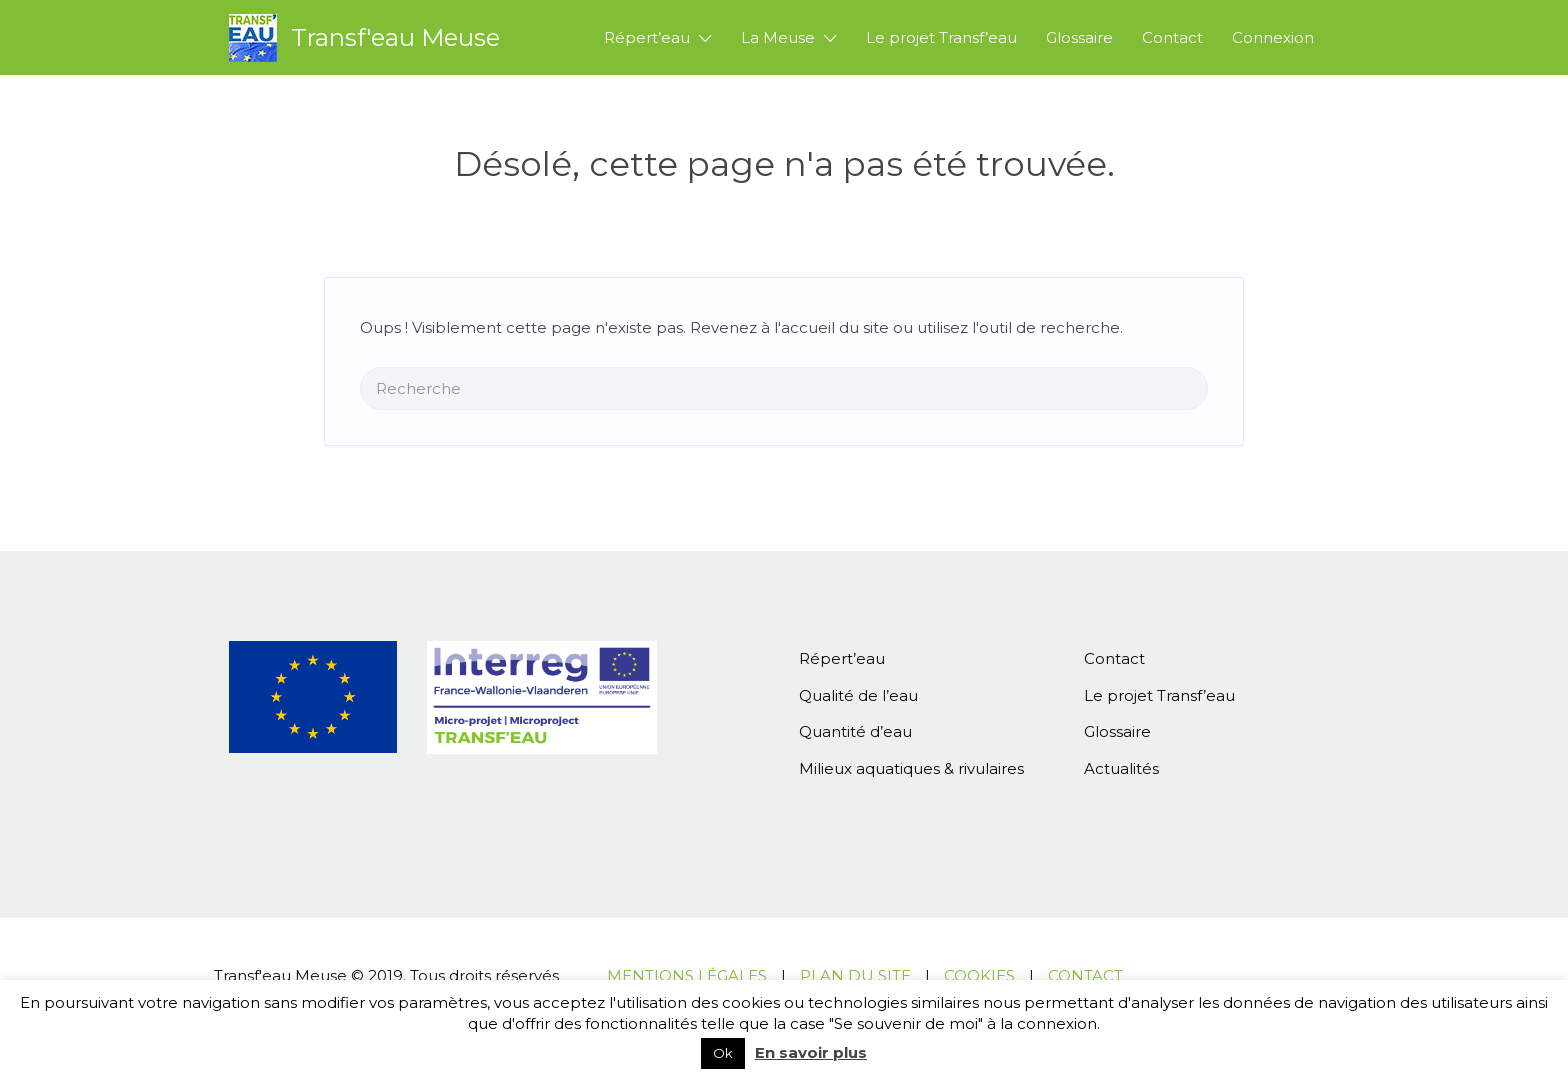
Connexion (1273, 37)
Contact (1172, 37)
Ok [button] (723, 1053)
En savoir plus (811, 1052)
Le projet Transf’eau (941, 37)
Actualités (1121, 768)
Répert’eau (647, 37)
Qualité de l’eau (858, 695)
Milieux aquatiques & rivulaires (911, 768)
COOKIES (979, 975)
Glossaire (1079, 37)
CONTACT (1085, 975)
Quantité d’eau (855, 731)
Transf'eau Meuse (395, 37)
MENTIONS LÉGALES (687, 975)
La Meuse (778, 37)
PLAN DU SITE (855, 975)
